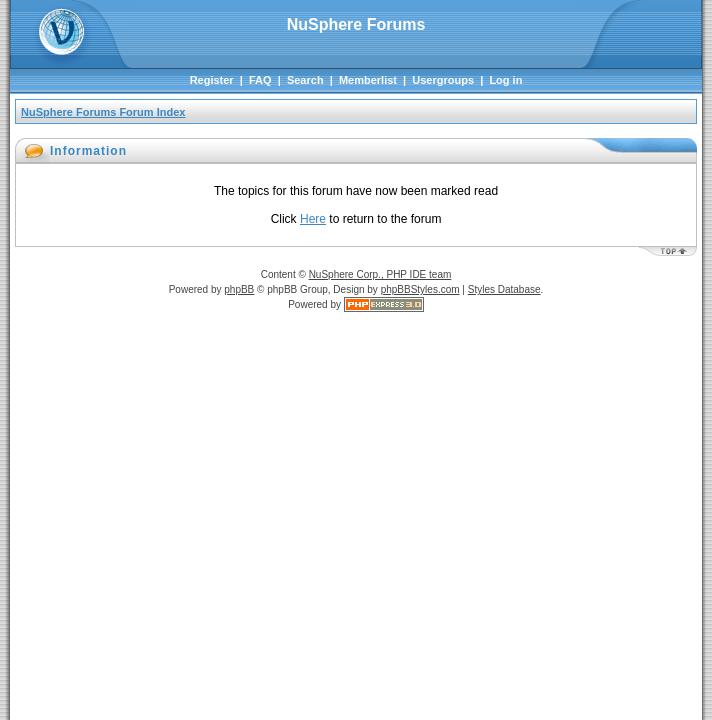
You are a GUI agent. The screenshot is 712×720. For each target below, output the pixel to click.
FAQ (260, 80)
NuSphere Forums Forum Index (103, 112)
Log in (505, 80)
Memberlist (368, 80)
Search (305, 80)
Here (313, 219)
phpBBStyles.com (420, 289)
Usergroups (443, 80)
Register (212, 80)
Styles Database (504, 289)
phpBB (239, 289)
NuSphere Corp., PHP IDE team (380, 274)
